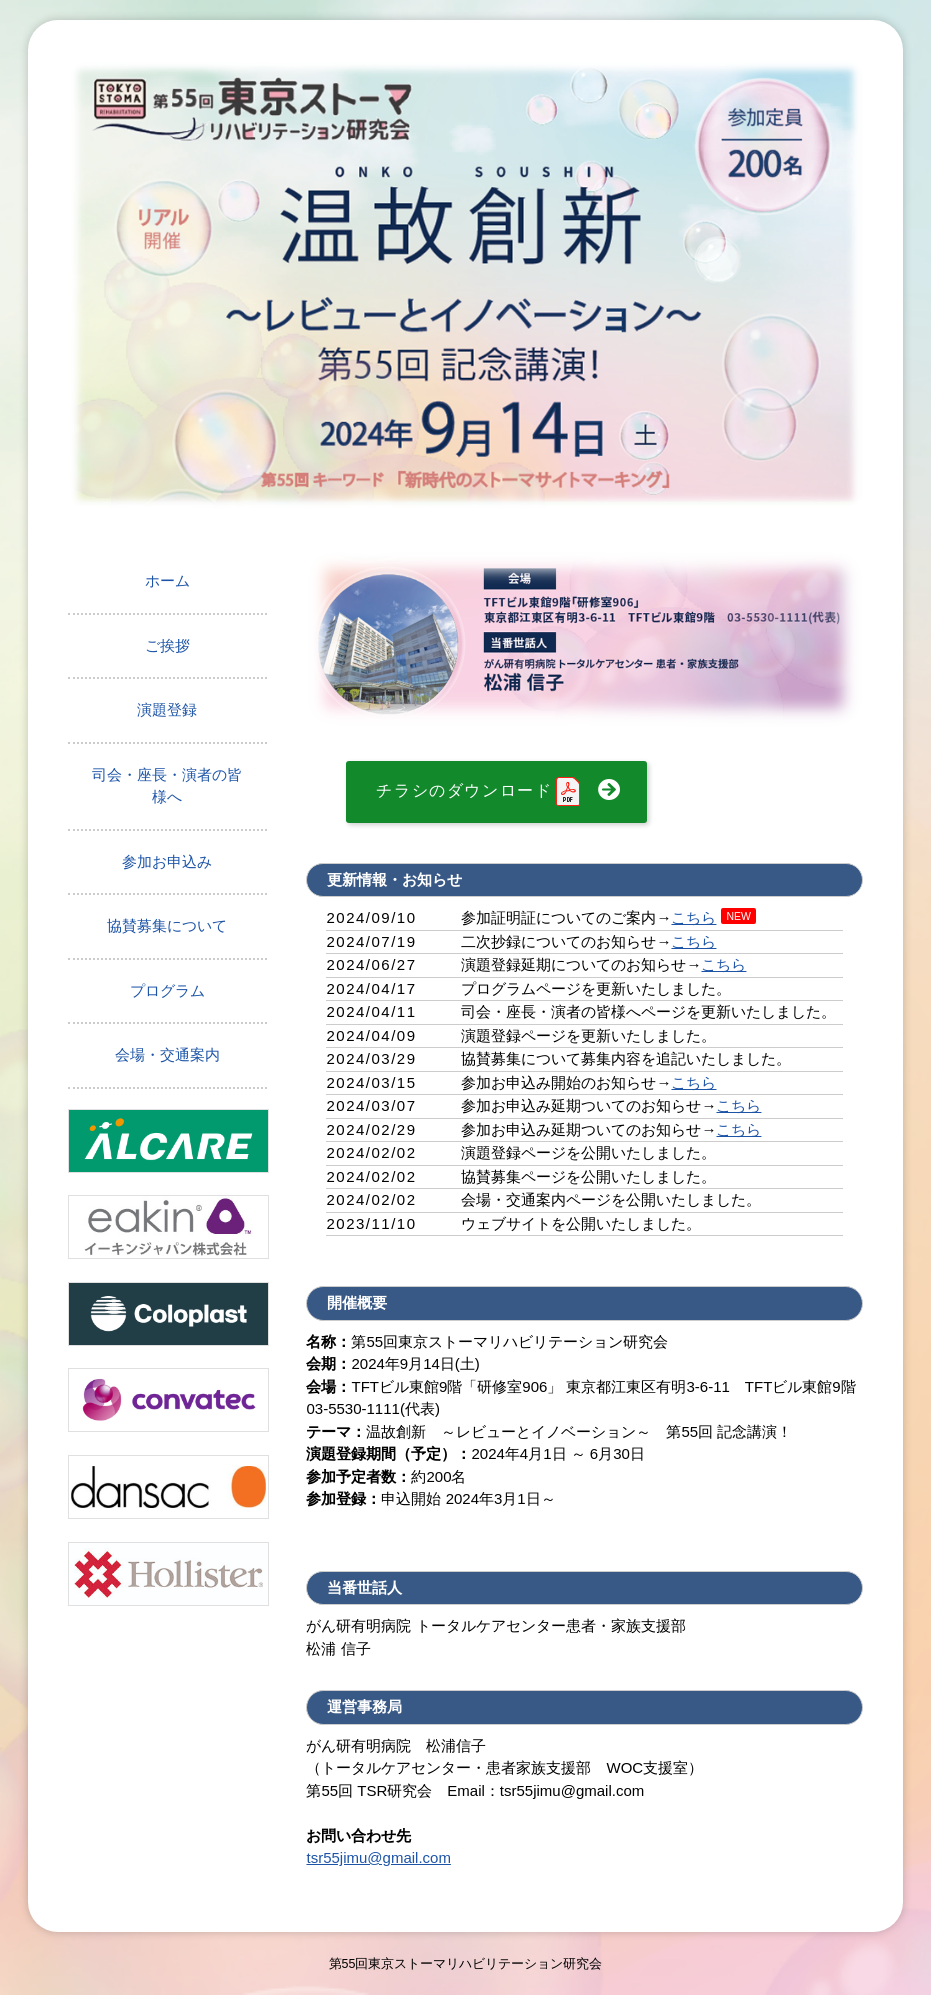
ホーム (167, 580)
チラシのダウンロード (480, 792)
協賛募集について (167, 925)
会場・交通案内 (167, 1054)
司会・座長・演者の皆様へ (167, 786)
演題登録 (167, 709)
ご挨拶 (167, 645)
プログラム (167, 990)
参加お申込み (167, 861)
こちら (693, 917)
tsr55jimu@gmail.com (378, 1857)
